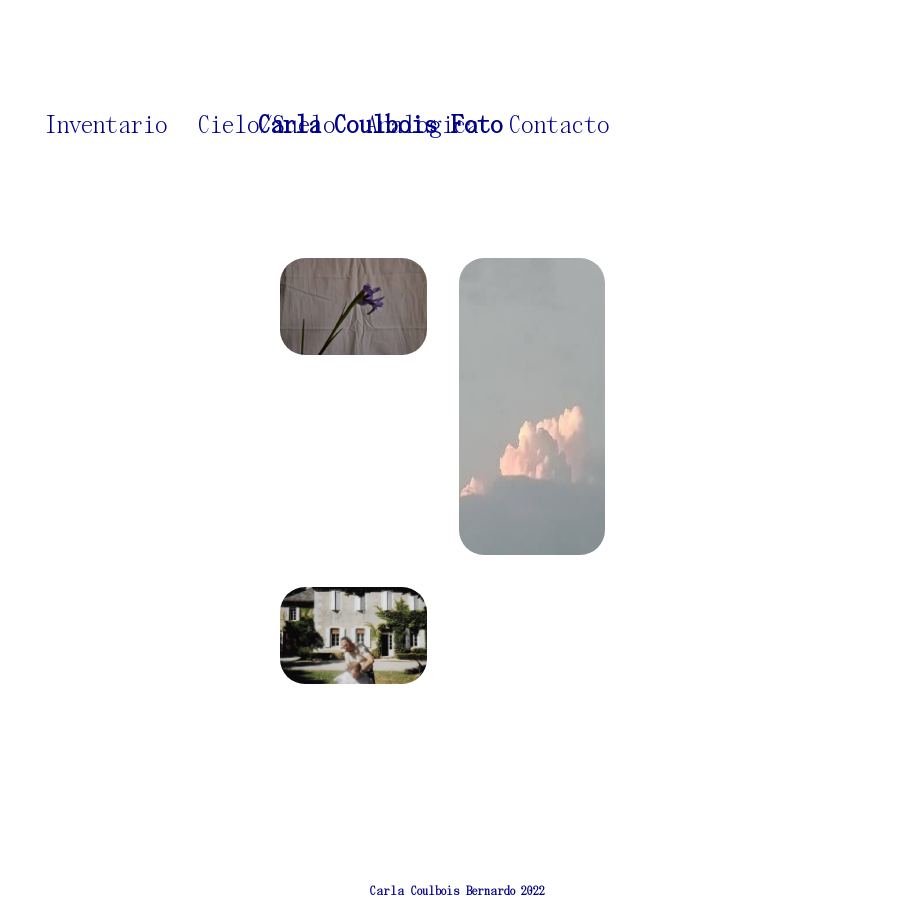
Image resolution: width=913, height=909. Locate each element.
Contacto (559, 126)
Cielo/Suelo (267, 126)
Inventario (106, 126)
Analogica (422, 126)
